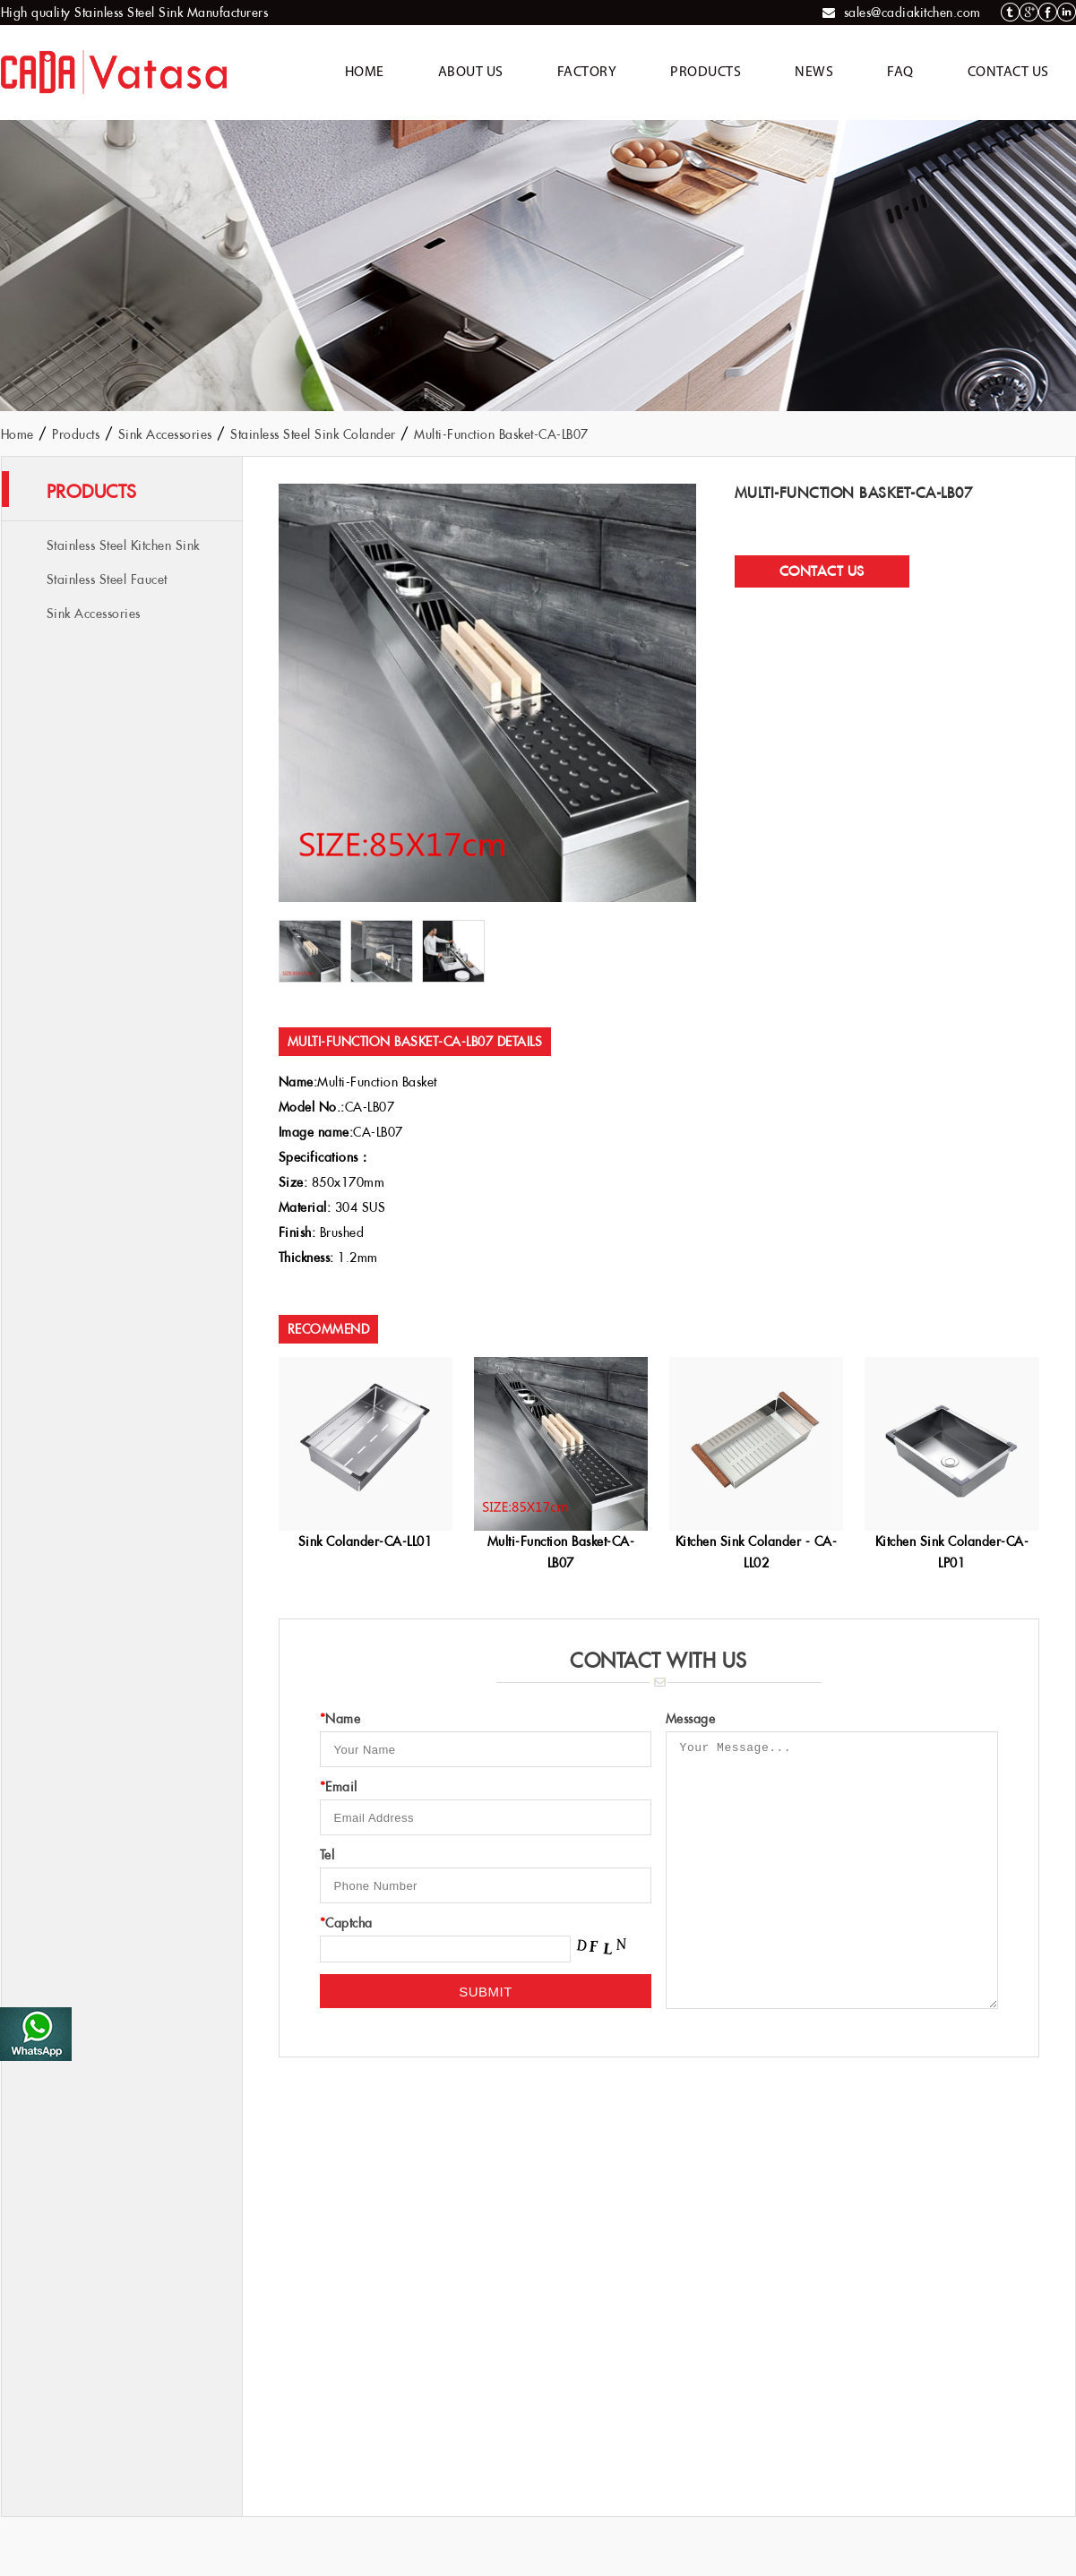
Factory (587, 72)
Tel (327, 1855)
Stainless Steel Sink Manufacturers (171, 12)
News (814, 72)
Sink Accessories (165, 434)
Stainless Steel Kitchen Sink (123, 545)
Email (338, 1787)
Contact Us (1008, 72)
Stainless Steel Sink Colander (313, 434)
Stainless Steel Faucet (107, 579)
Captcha (346, 1923)
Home (364, 72)
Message (691, 1719)
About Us (471, 72)
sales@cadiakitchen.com (912, 12)
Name (340, 1719)
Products (705, 72)
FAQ (900, 72)
